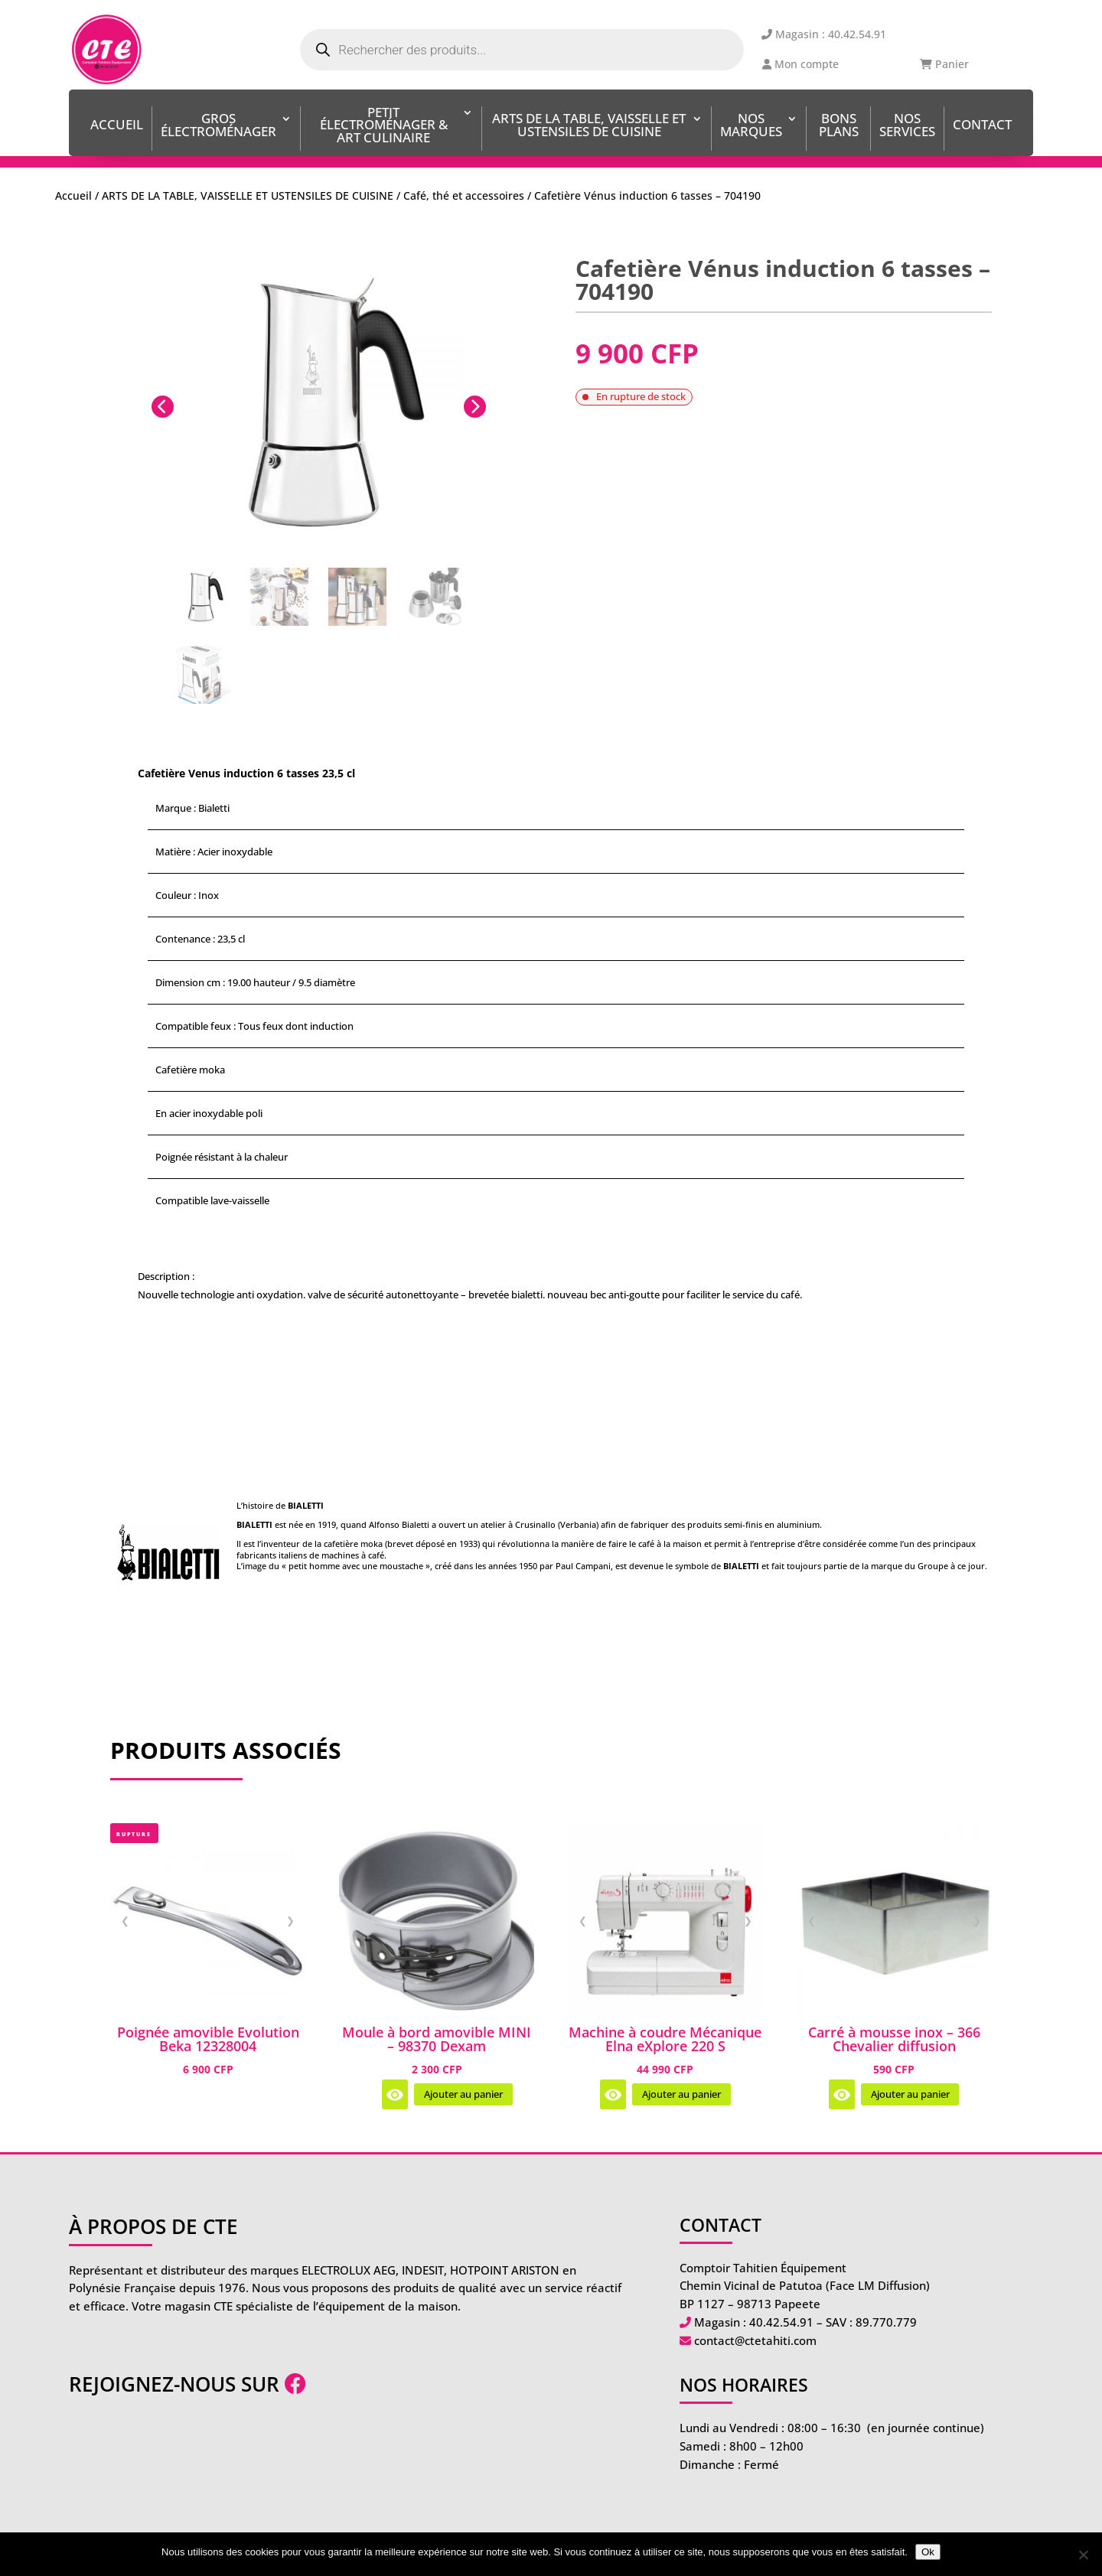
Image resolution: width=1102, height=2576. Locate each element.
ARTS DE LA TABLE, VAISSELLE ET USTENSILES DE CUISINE (589, 126)
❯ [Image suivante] (290, 1920)
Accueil (116, 126)
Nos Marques (751, 126)
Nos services (907, 126)
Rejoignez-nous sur (187, 2384)
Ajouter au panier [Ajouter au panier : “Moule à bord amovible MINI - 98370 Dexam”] (463, 2094)
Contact (982, 126)
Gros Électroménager (218, 126)
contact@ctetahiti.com (755, 2340)
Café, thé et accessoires (463, 195)
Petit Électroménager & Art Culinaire (384, 126)
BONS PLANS (839, 126)
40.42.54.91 (781, 2322)
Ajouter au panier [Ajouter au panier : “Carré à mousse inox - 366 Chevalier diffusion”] (910, 2094)
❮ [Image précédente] (125, 1920)
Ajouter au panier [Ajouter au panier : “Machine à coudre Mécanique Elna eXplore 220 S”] (681, 2094)
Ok (927, 2552)
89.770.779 (886, 2322)
